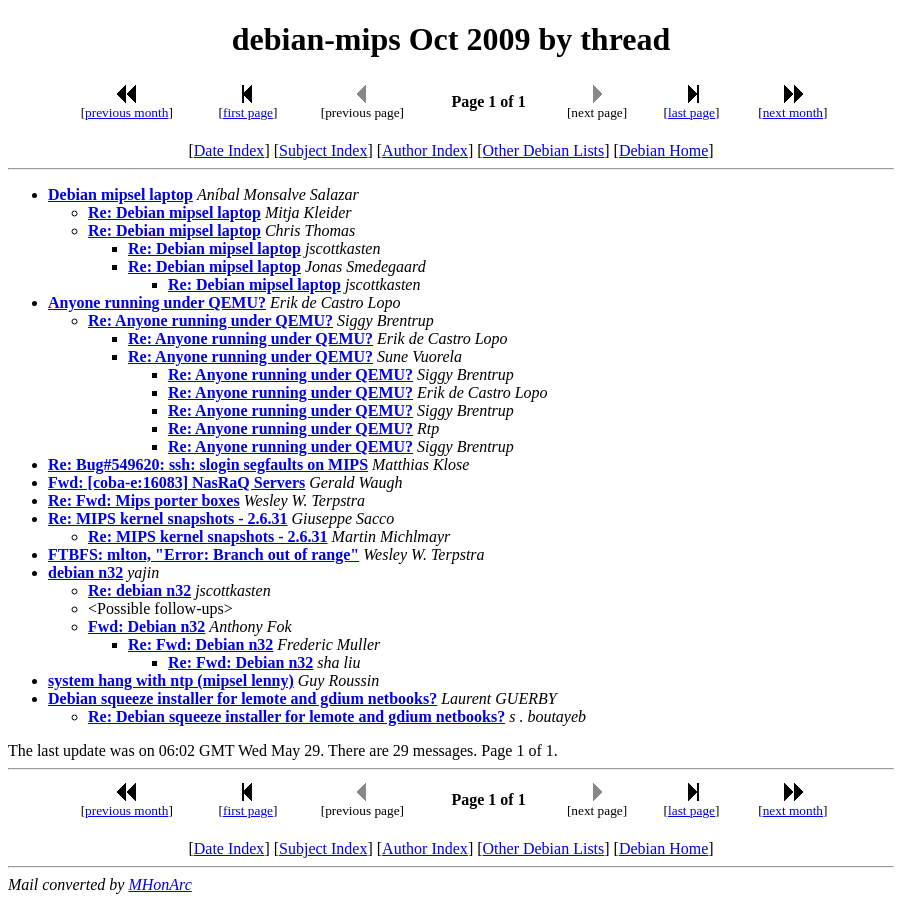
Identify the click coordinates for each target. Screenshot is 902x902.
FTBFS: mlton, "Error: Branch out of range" (203, 554)
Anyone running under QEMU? (157, 302)
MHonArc (159, 884)
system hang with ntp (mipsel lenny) (171, 680)
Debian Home (663, 150)
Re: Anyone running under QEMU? (210, 320)
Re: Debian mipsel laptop (174, 212)
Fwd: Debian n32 (146, 626)
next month (793, 112)
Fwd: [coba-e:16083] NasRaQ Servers (176, 482)
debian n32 (85, 572)
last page (691, 112)
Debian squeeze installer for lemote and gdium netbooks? (242, 698)
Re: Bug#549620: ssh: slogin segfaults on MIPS (208, 464)
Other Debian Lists (544, 150)
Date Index (229, 150)
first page (248, 112)
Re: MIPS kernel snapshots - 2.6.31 (168, 518)
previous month (126, 112)
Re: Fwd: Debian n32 (200, 644)
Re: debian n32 (139, 590)
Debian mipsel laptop (120, 194)
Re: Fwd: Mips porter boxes (144, 500)
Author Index (425, 150)
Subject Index (323, 150)
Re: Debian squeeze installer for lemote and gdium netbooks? (296, 716)
